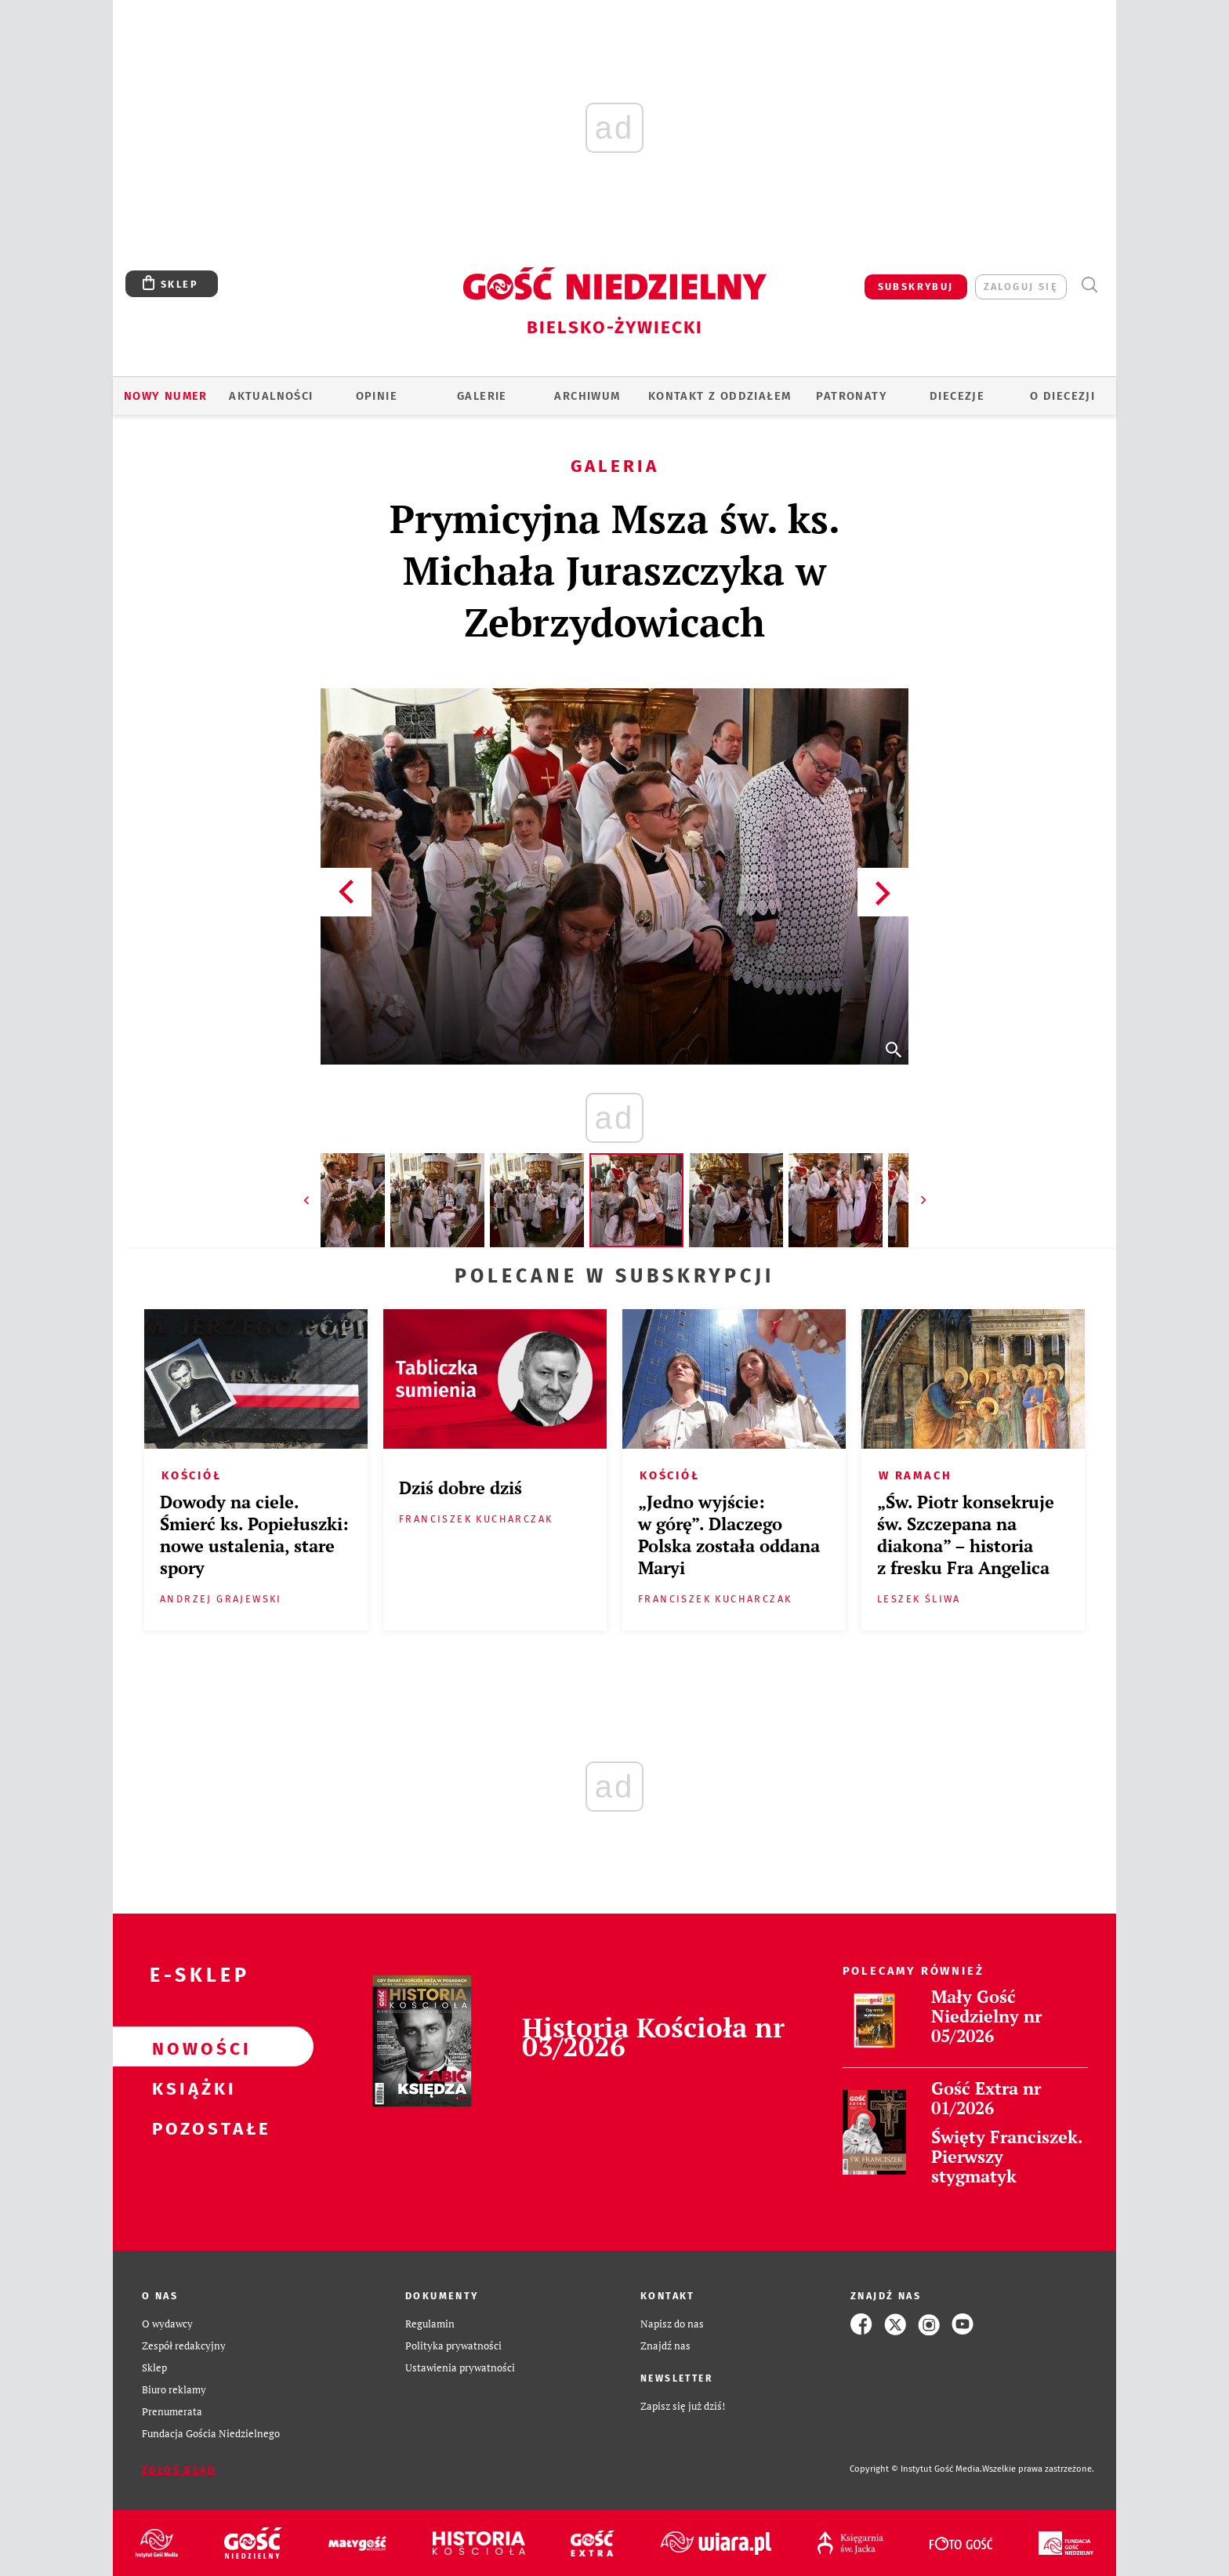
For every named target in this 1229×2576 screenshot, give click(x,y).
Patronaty (851, 396)
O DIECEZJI (1062, 396)
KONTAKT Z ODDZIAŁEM (720, 396)
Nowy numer (166, 396)
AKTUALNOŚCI (271, 396)
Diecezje (957, 396)
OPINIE (376, 396)
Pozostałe (188, 2126)
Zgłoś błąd (179, 2470)
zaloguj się (1021, 286)
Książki (188, 2086)
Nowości (188, 2046)
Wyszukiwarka (1089, 284)
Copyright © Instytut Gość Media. (916, 2469)
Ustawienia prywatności (460, 2368)
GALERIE (482, 396)
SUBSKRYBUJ (916, 286)
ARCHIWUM (587, 396)
